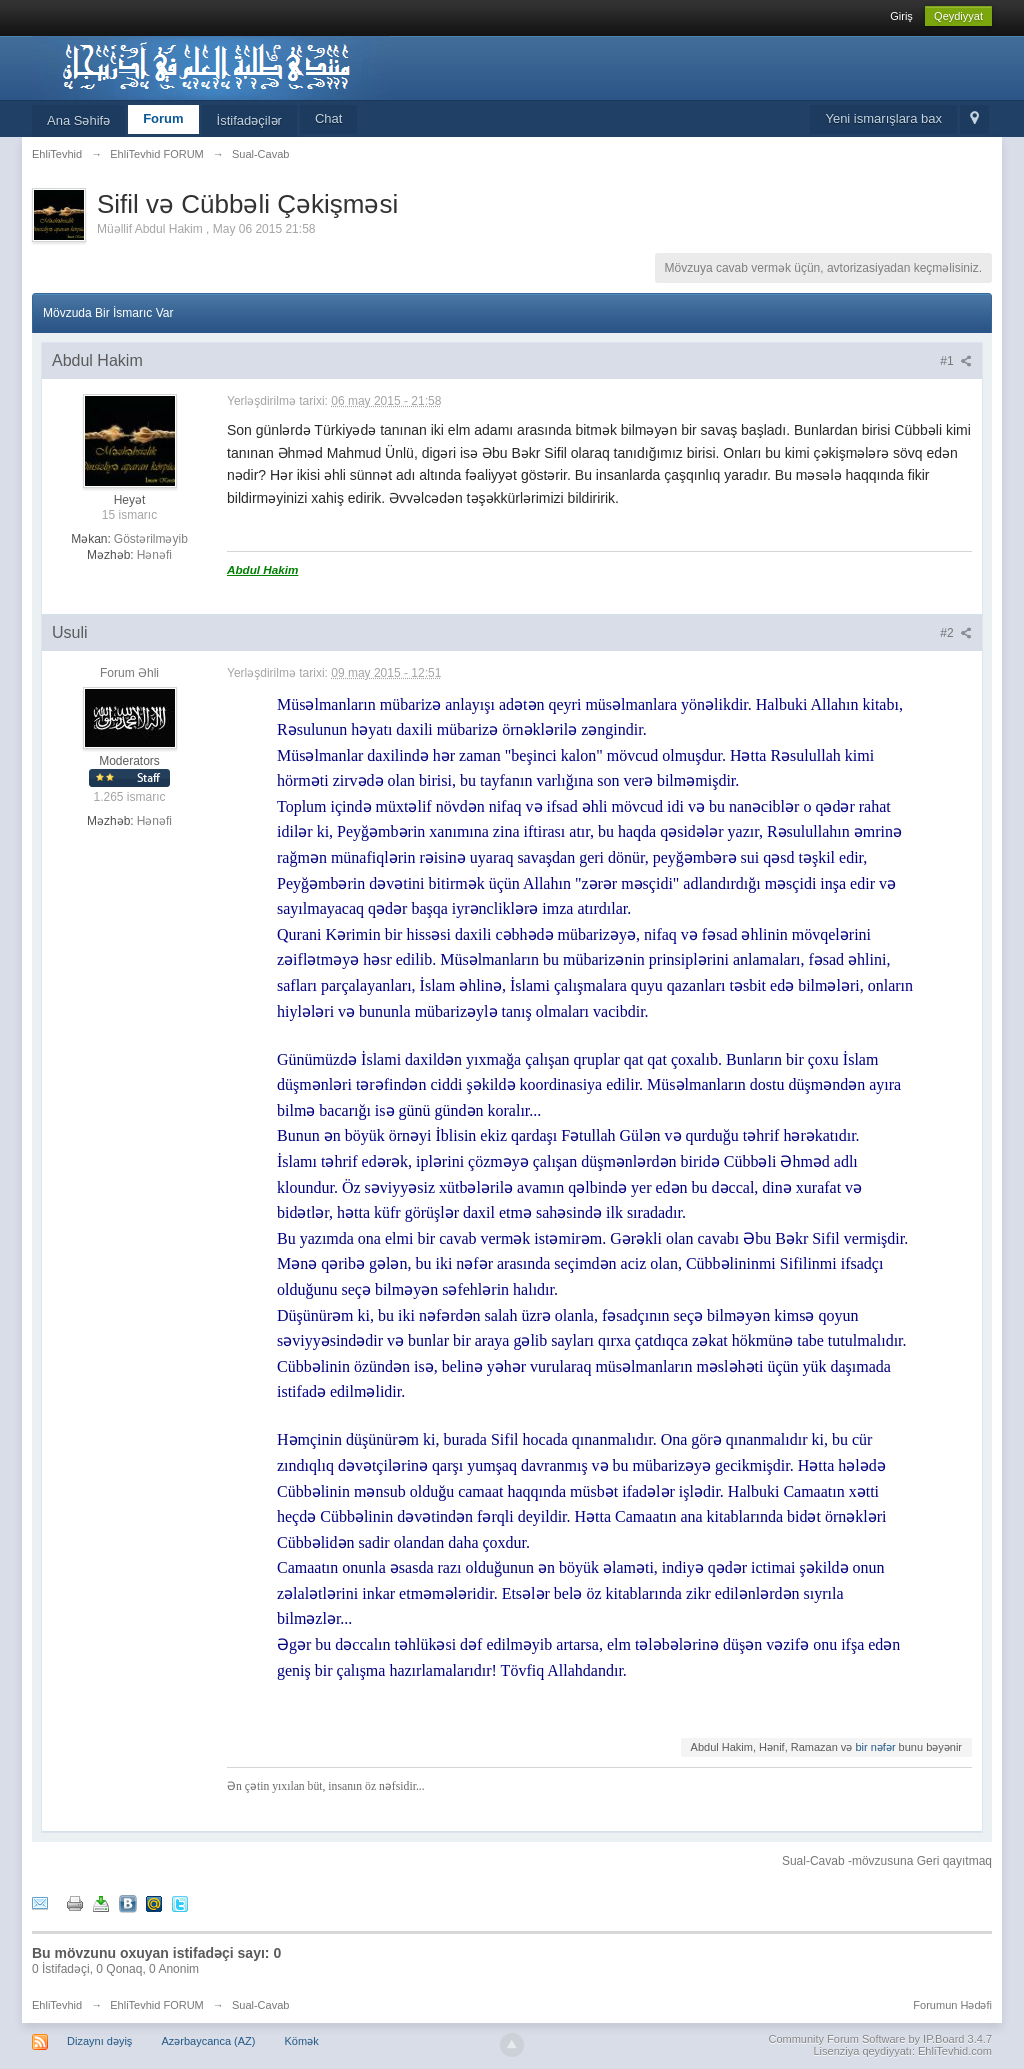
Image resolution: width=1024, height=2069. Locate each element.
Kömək (302, 2041)
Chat (328, 118)
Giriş (901, 16)
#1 (956, 361)
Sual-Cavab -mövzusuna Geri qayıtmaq (887, 1861)
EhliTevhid (57, 2005)
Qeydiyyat (958, 16)
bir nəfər (875, 1747)
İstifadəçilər (249, 120)
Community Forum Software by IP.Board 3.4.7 (880, 2039)
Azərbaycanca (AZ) (208, 2041)
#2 (956, 633)
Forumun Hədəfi (952, 2005)
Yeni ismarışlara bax (883, 118)
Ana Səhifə (78, 120)
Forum (163, 118)
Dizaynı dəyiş (99, 2041)
